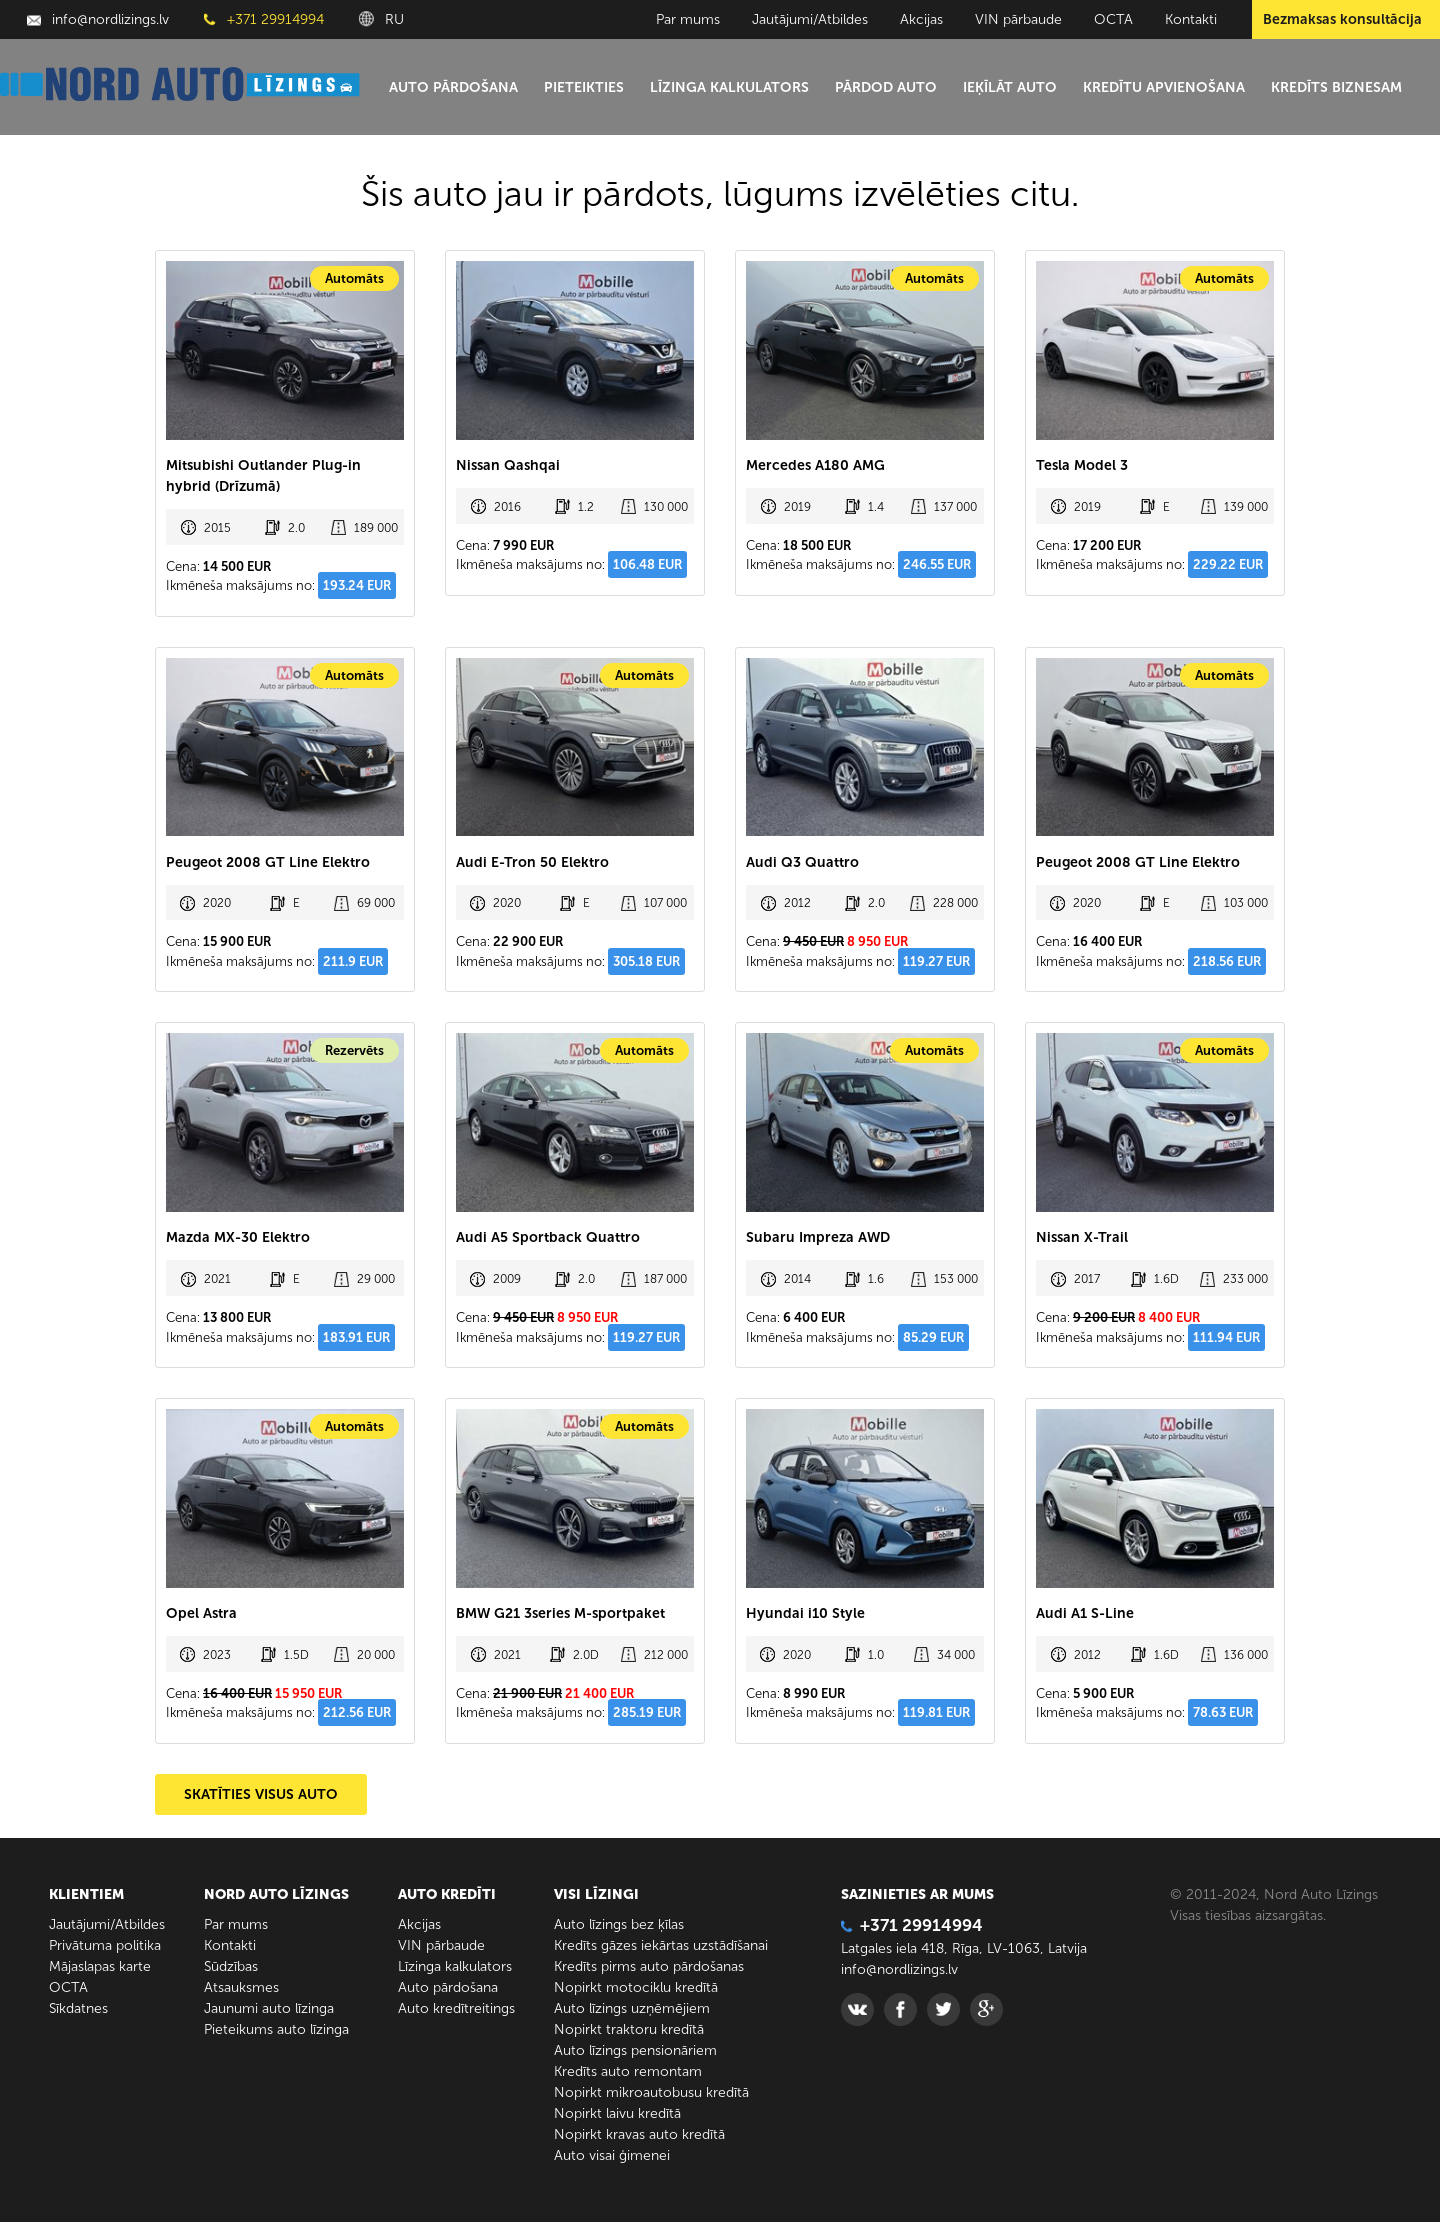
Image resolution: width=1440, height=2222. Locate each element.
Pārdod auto (886, 87)
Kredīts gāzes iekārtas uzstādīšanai (661, 1945)
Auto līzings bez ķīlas (619, 1924)
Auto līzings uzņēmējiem (632, 2008)
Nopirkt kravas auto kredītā (639, 2134)
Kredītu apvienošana (1164, 87)
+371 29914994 (264, 19)
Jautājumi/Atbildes (810, 19)
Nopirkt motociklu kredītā (636, 1987)
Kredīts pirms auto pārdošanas (649, 1966)
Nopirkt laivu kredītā (617, 2113)
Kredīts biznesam (1336, 87)
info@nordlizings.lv (98, 19)
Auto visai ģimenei (612, 2155)
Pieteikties (584, 87)
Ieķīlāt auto (1010, 87)
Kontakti (1191, 19)
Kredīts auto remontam (628, 2071)
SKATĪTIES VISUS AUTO (261, 1794)
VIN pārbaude (1018, 19)
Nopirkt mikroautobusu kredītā (651, 2092)
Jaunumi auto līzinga (269, 2008)
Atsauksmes (241, 1987)
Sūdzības (231, 1966)
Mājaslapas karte (100, 1966)
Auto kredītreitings (456, 2008)
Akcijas (921, 19)
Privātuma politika (105, 1945)
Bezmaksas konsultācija (1342, 19)
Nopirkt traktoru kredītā (629, 2029)
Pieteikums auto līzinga (276, 2029)
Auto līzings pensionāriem (635, 2050)
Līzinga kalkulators (729, 87)
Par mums (688, 19)
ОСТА (1113, 19)
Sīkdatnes (78, 2008)
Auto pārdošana (453, 87)
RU (381, 19)
